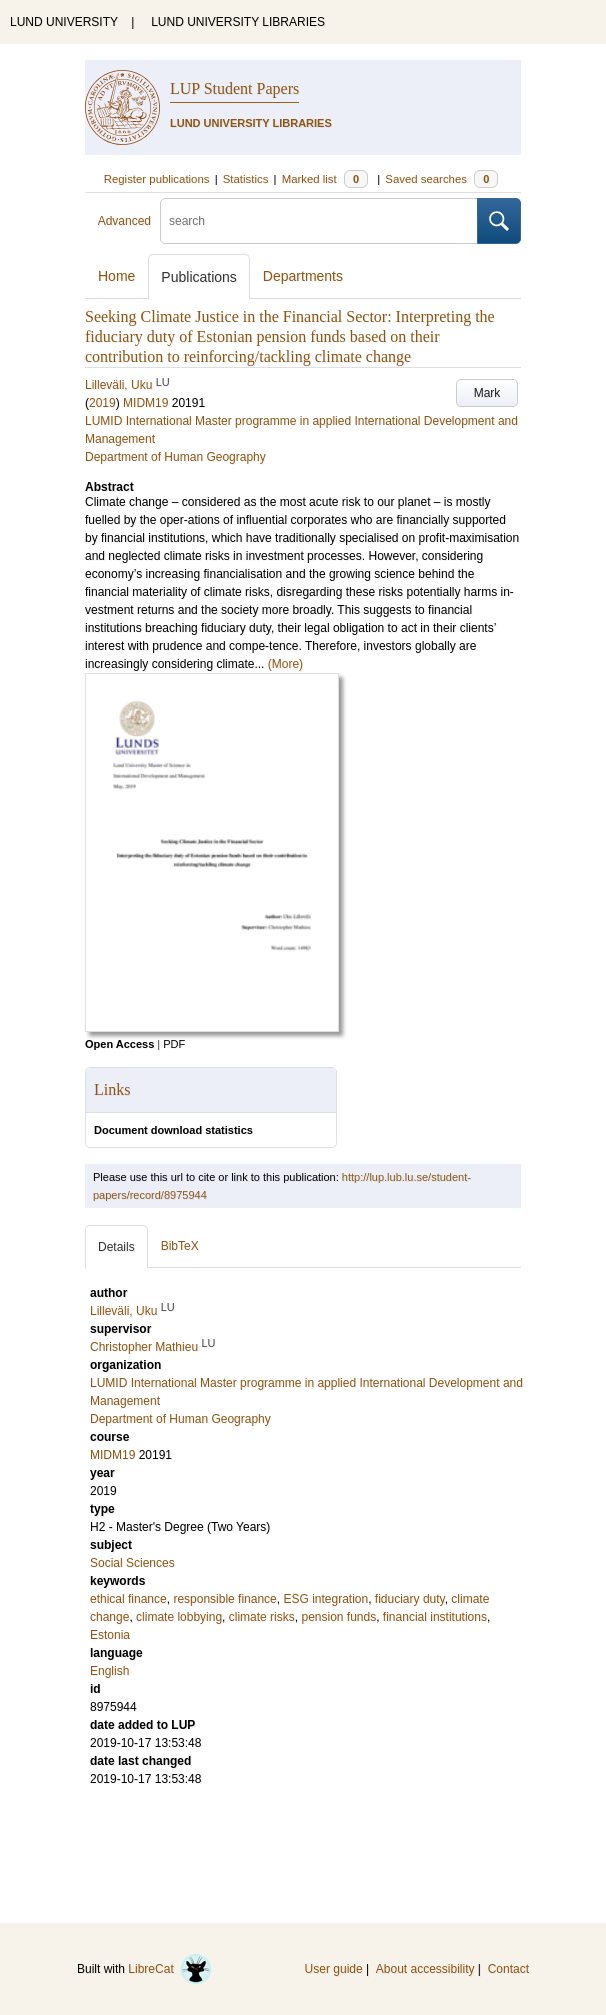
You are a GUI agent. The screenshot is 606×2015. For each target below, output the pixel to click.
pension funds (338, 1617)
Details (116, 1247)
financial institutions (435, 1617)
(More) (285, 664)
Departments (303, 276)
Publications (199, 277)
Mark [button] (487, 393)
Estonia (110, 1635)
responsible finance (224, 1599)
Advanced (124, 221)
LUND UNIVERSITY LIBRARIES (238, 22)
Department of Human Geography (175, 457)
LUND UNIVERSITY (64, 22)
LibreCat (170, 1969)
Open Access (119, 1044)
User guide (334, 1969)
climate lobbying (179, 1617)
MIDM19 (145, 403)
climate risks (262, 1617)
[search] (319, 221)
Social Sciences (132, 1563)
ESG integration (325, 1599)
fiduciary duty (410, 1599)
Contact (508, 1969)
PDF (174, 1044)
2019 (102, 403)
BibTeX (180, 1246)
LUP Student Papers (234, 88)
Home (116, 276)
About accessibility (425, 1969)
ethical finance (128, 1599)
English (109, 1671)
